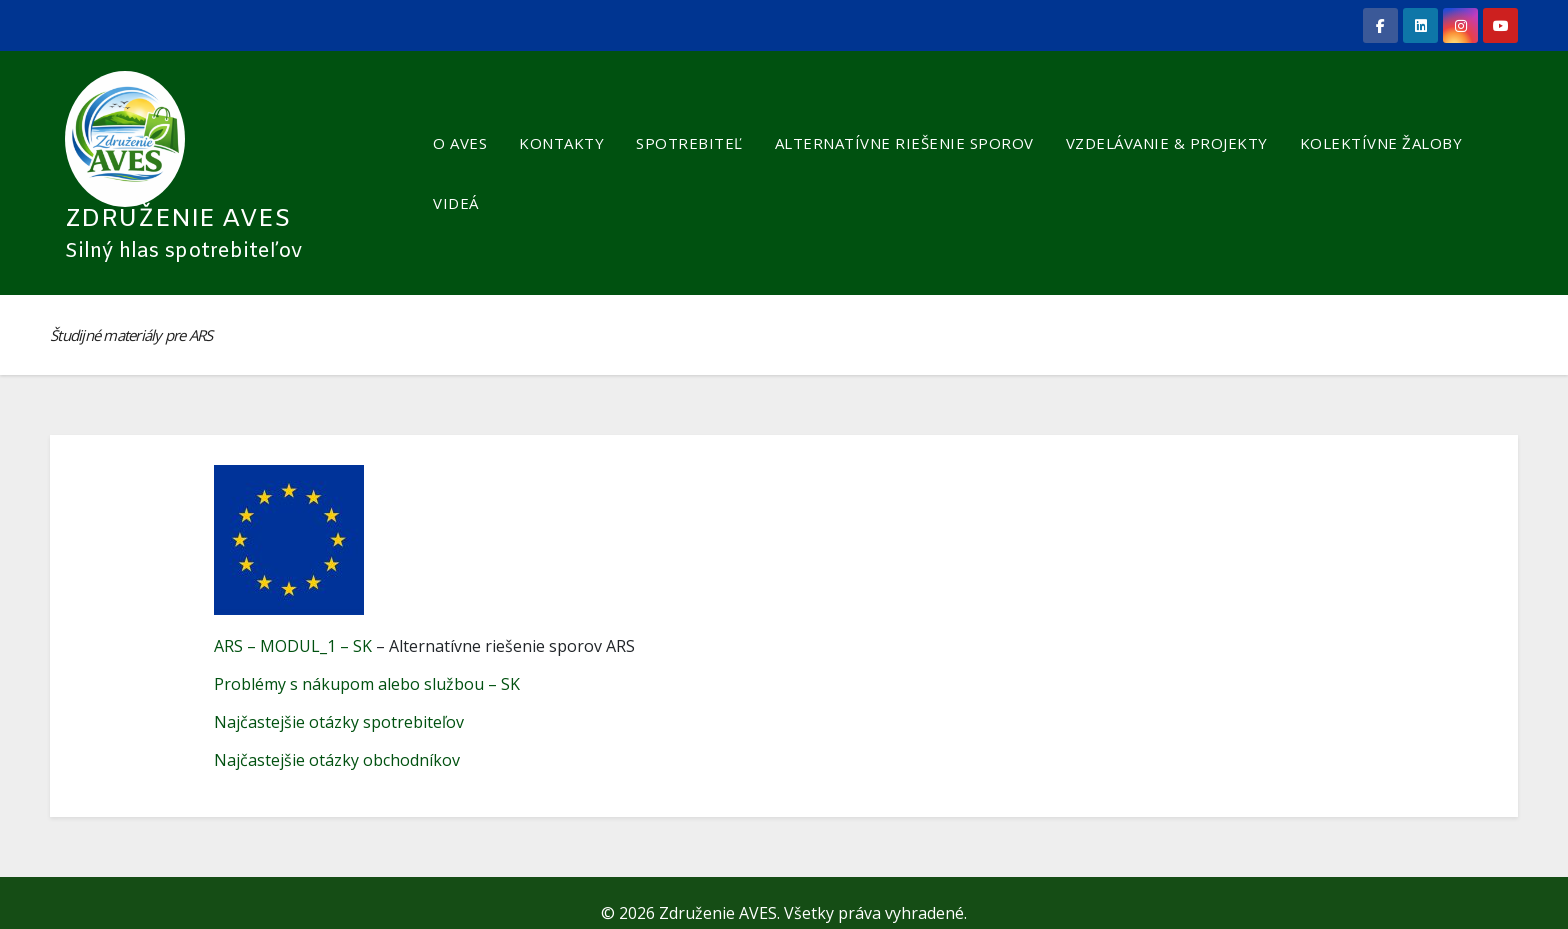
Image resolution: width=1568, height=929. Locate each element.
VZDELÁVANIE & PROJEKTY (1167, 143)
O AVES (460, 143)
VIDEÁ (456, 203)
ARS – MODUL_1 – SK (293, 646)
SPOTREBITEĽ (689, 143)
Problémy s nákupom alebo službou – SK (367, 684)
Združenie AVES (178, 219)
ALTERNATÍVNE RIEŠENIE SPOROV (904, 143)
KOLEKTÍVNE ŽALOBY (1381, 143)
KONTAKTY (561, 143)
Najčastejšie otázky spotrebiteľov (339, 722)
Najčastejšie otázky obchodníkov (337, 760)
